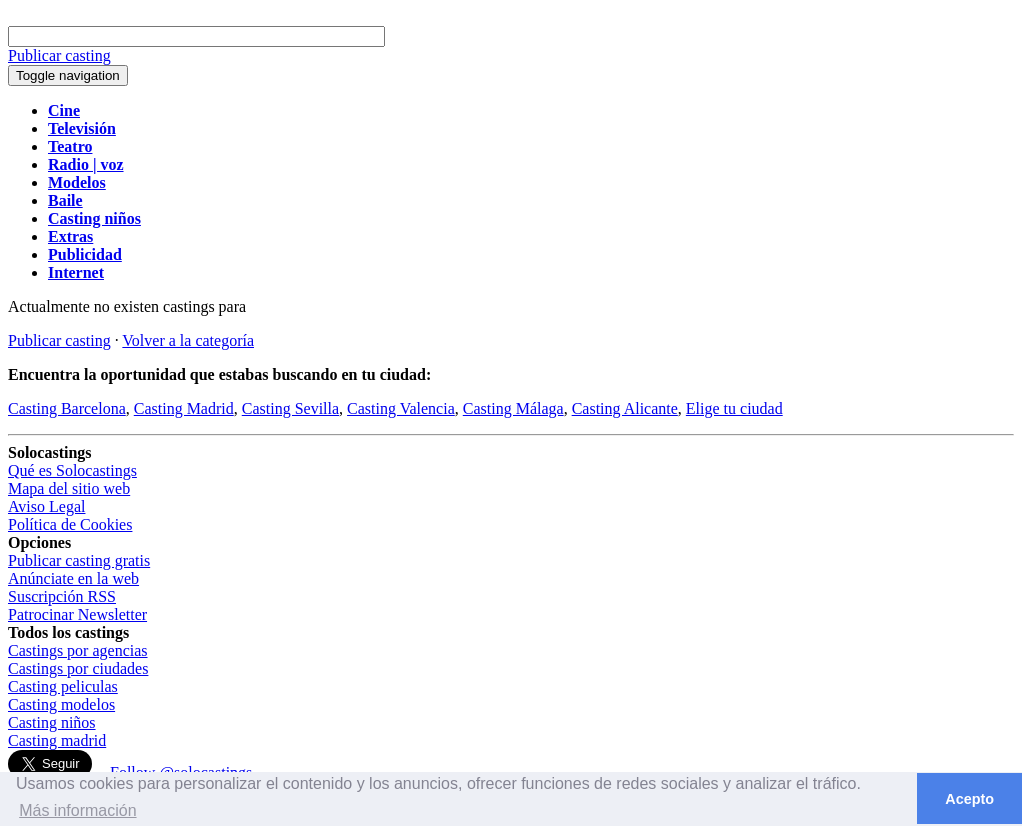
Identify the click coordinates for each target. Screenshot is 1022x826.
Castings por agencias (78, 650)
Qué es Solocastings (72, 470)
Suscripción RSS (62, 596)
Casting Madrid (184, 408)
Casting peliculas (63, 686)
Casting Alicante (625, 408)
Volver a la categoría (188, 340)
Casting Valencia (401, 408)
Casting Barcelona (67, 408)
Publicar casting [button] (59, 55)
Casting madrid (57, 740)
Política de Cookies (70, 524)
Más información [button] (77, 810)
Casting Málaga (513, 408)
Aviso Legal (46, 506)
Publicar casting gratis (79, 560)
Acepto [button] (969, 799)
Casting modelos (61, 704)
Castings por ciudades (78, 668)
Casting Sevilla (290, 408)
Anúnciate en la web (73, 578)
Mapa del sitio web (69, 488)
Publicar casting (59, 340)
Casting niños (52, 722)
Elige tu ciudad (734, 408)
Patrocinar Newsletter (77, 614)
